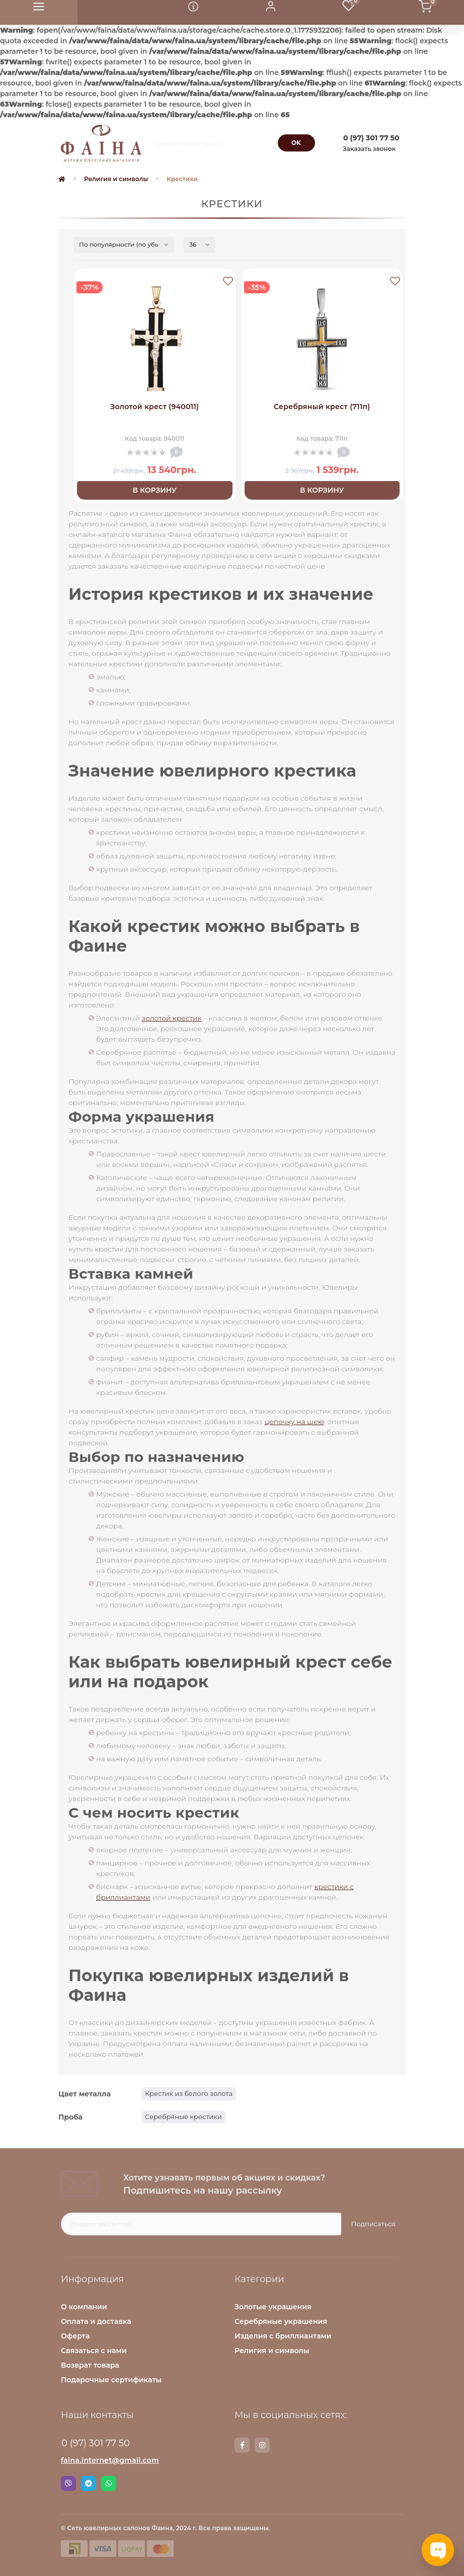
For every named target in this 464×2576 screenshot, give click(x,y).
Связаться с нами (94, 2350)
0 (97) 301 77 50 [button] (95, 2443)
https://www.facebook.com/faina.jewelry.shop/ (242, 2445)
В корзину (155, 490)
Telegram (88, 2483)
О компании (84, 2306)
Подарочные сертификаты (111, 2379)
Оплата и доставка (96, 2321)
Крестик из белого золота (189, 2093)
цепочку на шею (294, 1421)
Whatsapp (109, 2483)
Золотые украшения (273, 2306)
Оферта (75, 2335)
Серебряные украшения (281, 2321)
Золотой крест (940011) (154, 406)
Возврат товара (90, 2365)
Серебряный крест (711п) (322, 406)
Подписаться (373, 2224)
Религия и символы (116, 179)
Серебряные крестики (183, 2117)
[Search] (296, 143)
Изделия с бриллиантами (283, 2335)
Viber (68, 2483)
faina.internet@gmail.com (110, 2460)
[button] (271, 12)
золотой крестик (172, 1018)
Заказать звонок (369, 148)
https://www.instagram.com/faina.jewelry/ (262, 2445)
